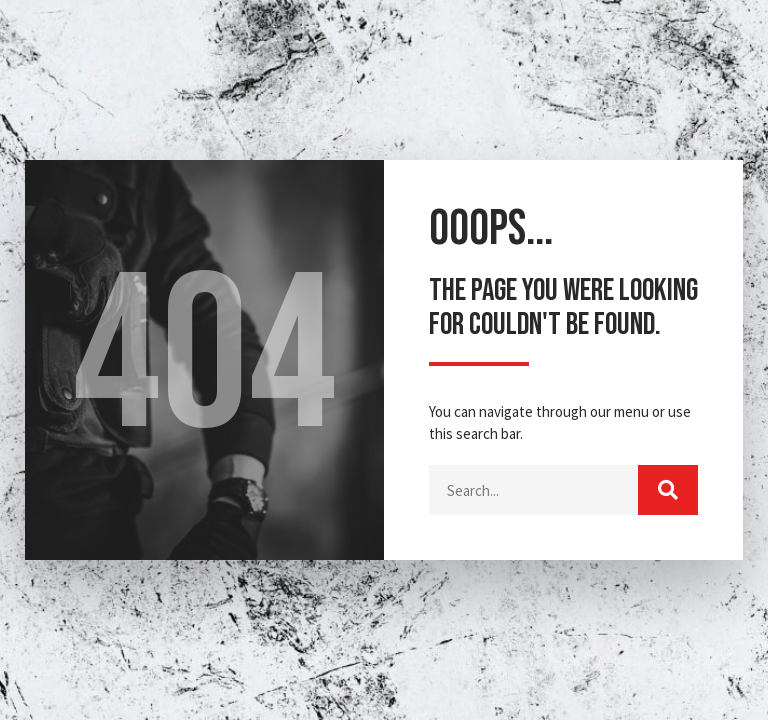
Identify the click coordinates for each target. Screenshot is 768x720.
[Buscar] (668, 490)
